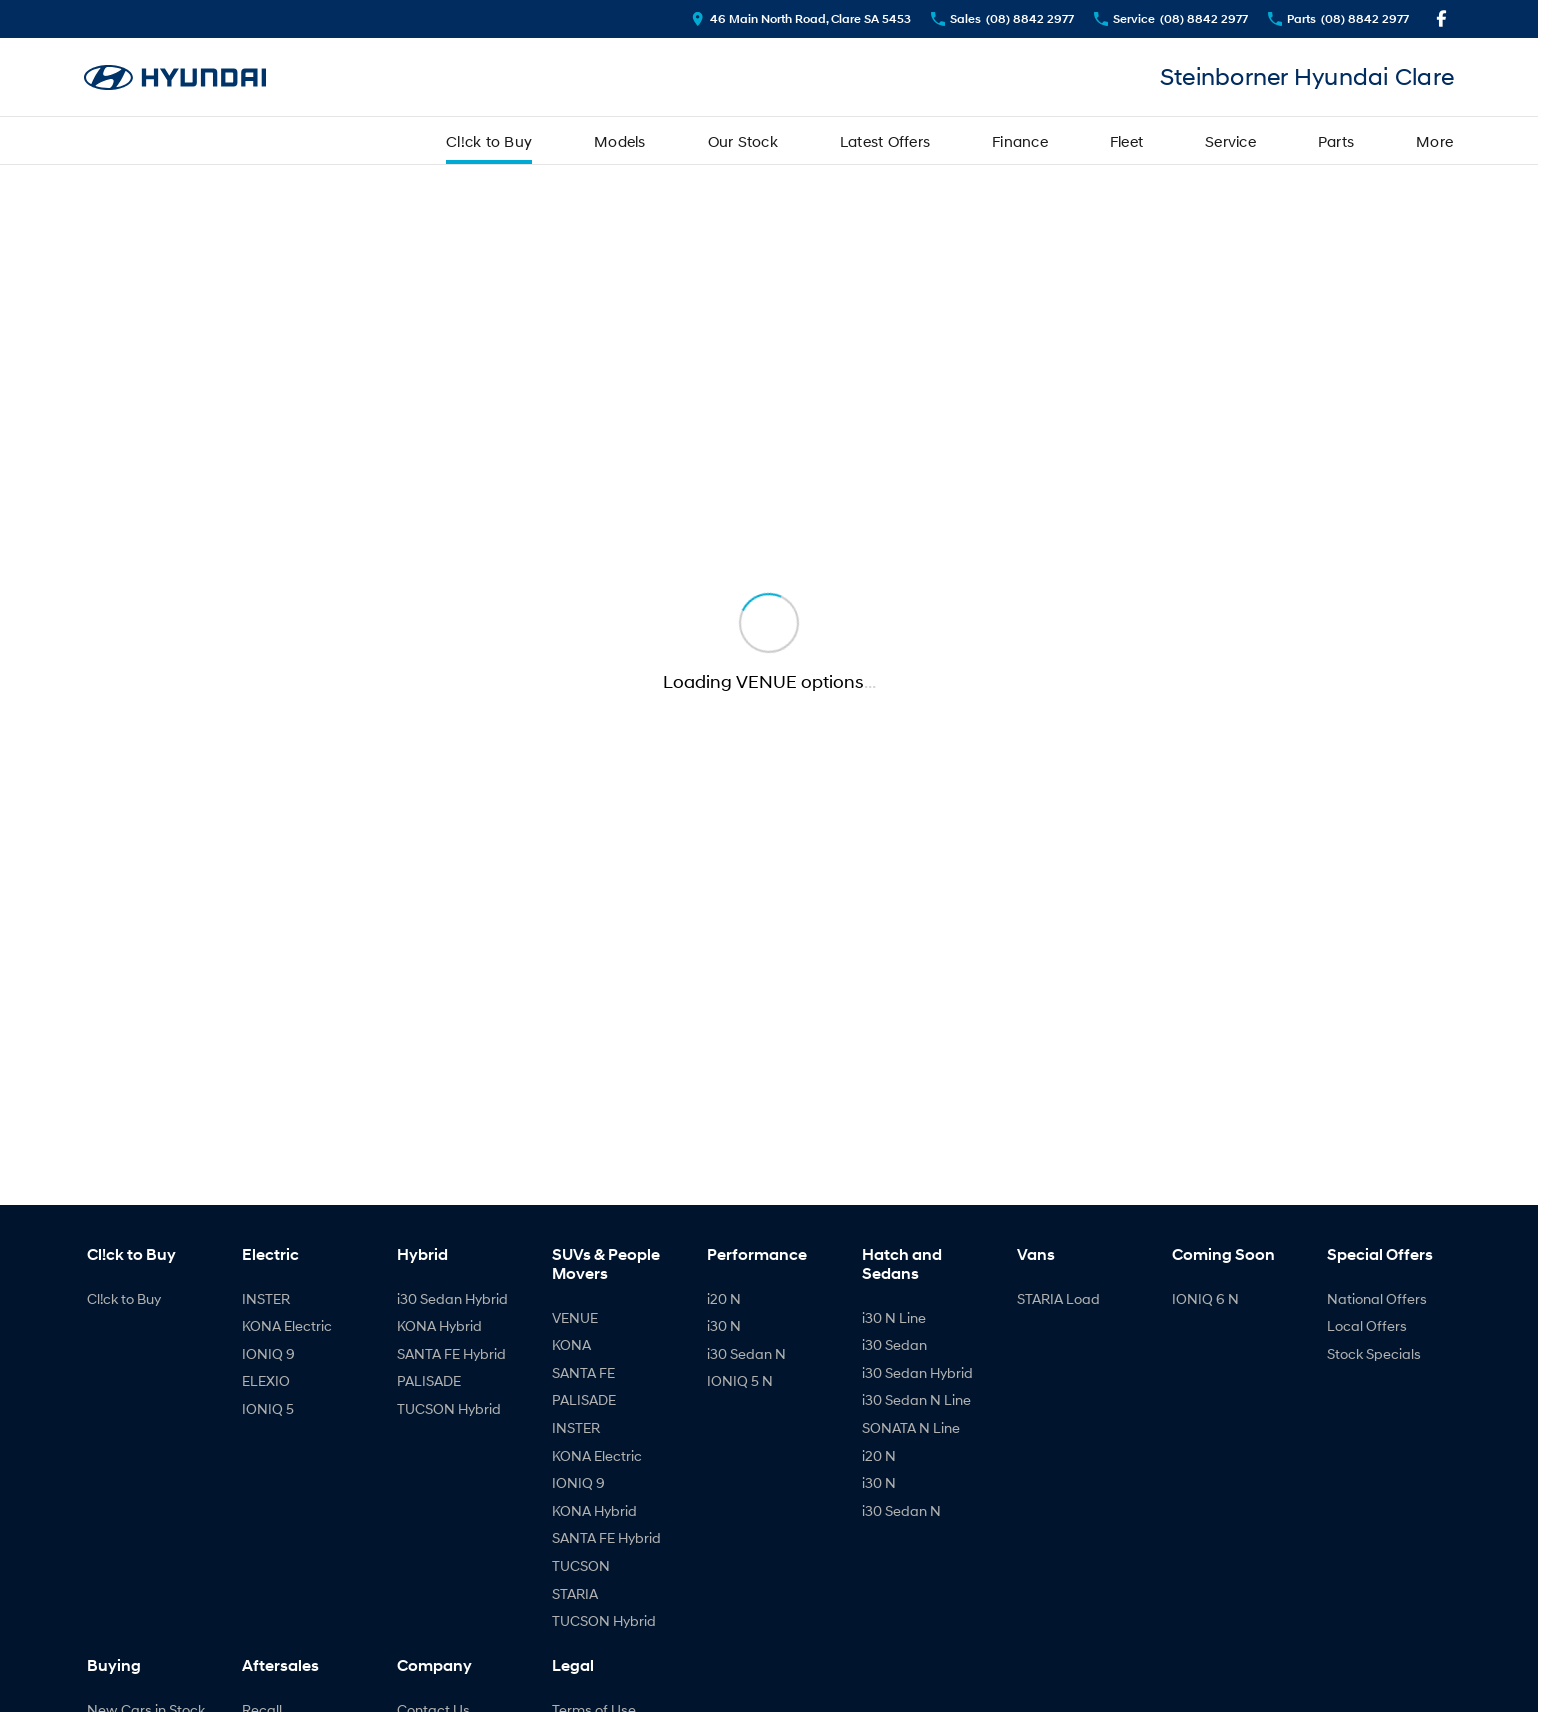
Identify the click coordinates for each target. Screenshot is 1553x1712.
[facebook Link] (1441, 18)
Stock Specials (1374, 1353)
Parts (1336, 141)
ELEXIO (266, 1380)
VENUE (575, 1317)
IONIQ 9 (268, 1353)
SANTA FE (583, 1372)
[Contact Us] (801, 18)
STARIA (575, 1593)
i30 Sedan (894, 1344)
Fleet (1126, 141)
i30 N (724, 1325)
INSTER (266, 1298)
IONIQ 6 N (1205, 1298)
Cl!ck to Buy (489, 141)
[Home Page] (175, 77)
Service (1230, 141)
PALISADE (429, 1380)
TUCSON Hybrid (449, 1408)
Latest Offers (885, 141)
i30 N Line (894, 1317)
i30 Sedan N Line (916, 1399)
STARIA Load (1058, 1298)
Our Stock (743, 141)
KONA (571, 1344)
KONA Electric (287, 1325)
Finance (1020, 141)
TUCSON (581, 1565)
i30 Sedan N (746, 1353)
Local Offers (1367, 1325)
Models (620, 141)
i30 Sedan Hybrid (452, 1298)
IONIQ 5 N (740, 1380)
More (1434, 141)
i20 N (724, 1298)
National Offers (1377, 1298)
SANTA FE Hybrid (451, 1353)
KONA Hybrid (439, 1325)
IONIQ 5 (268, 1408)
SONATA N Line (911, 1427)
